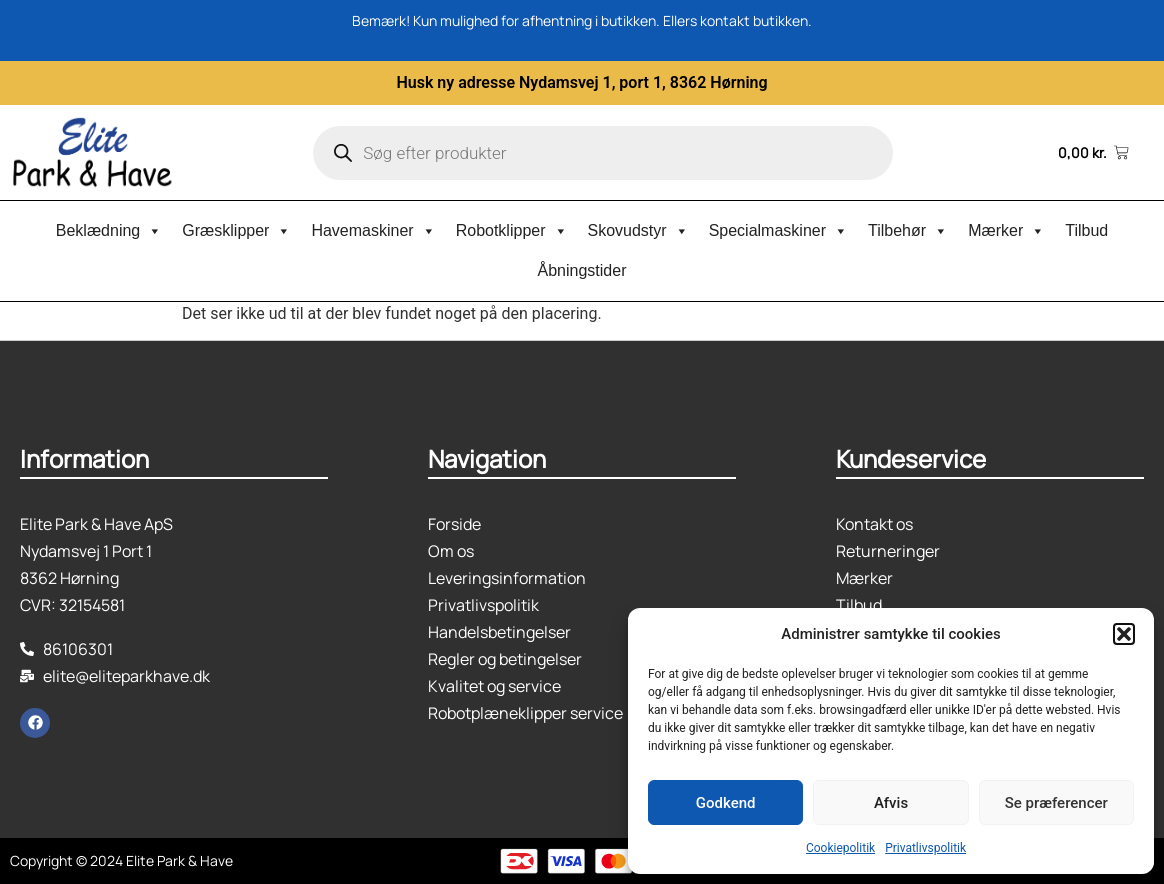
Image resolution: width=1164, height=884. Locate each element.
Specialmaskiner (778, 231)
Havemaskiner (373, 231)
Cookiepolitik (840, 848)
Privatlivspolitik (925, 848)
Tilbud (1086, 230)
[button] (1124, 634)
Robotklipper (512, 231)
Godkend (726, 803)
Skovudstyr (638, 231)
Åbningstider (582, 270)
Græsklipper (236, 231)
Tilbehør (908, 231)
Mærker (1006, 231)
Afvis (891, 803)
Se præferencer (1056, 803)
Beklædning (109, 231)
